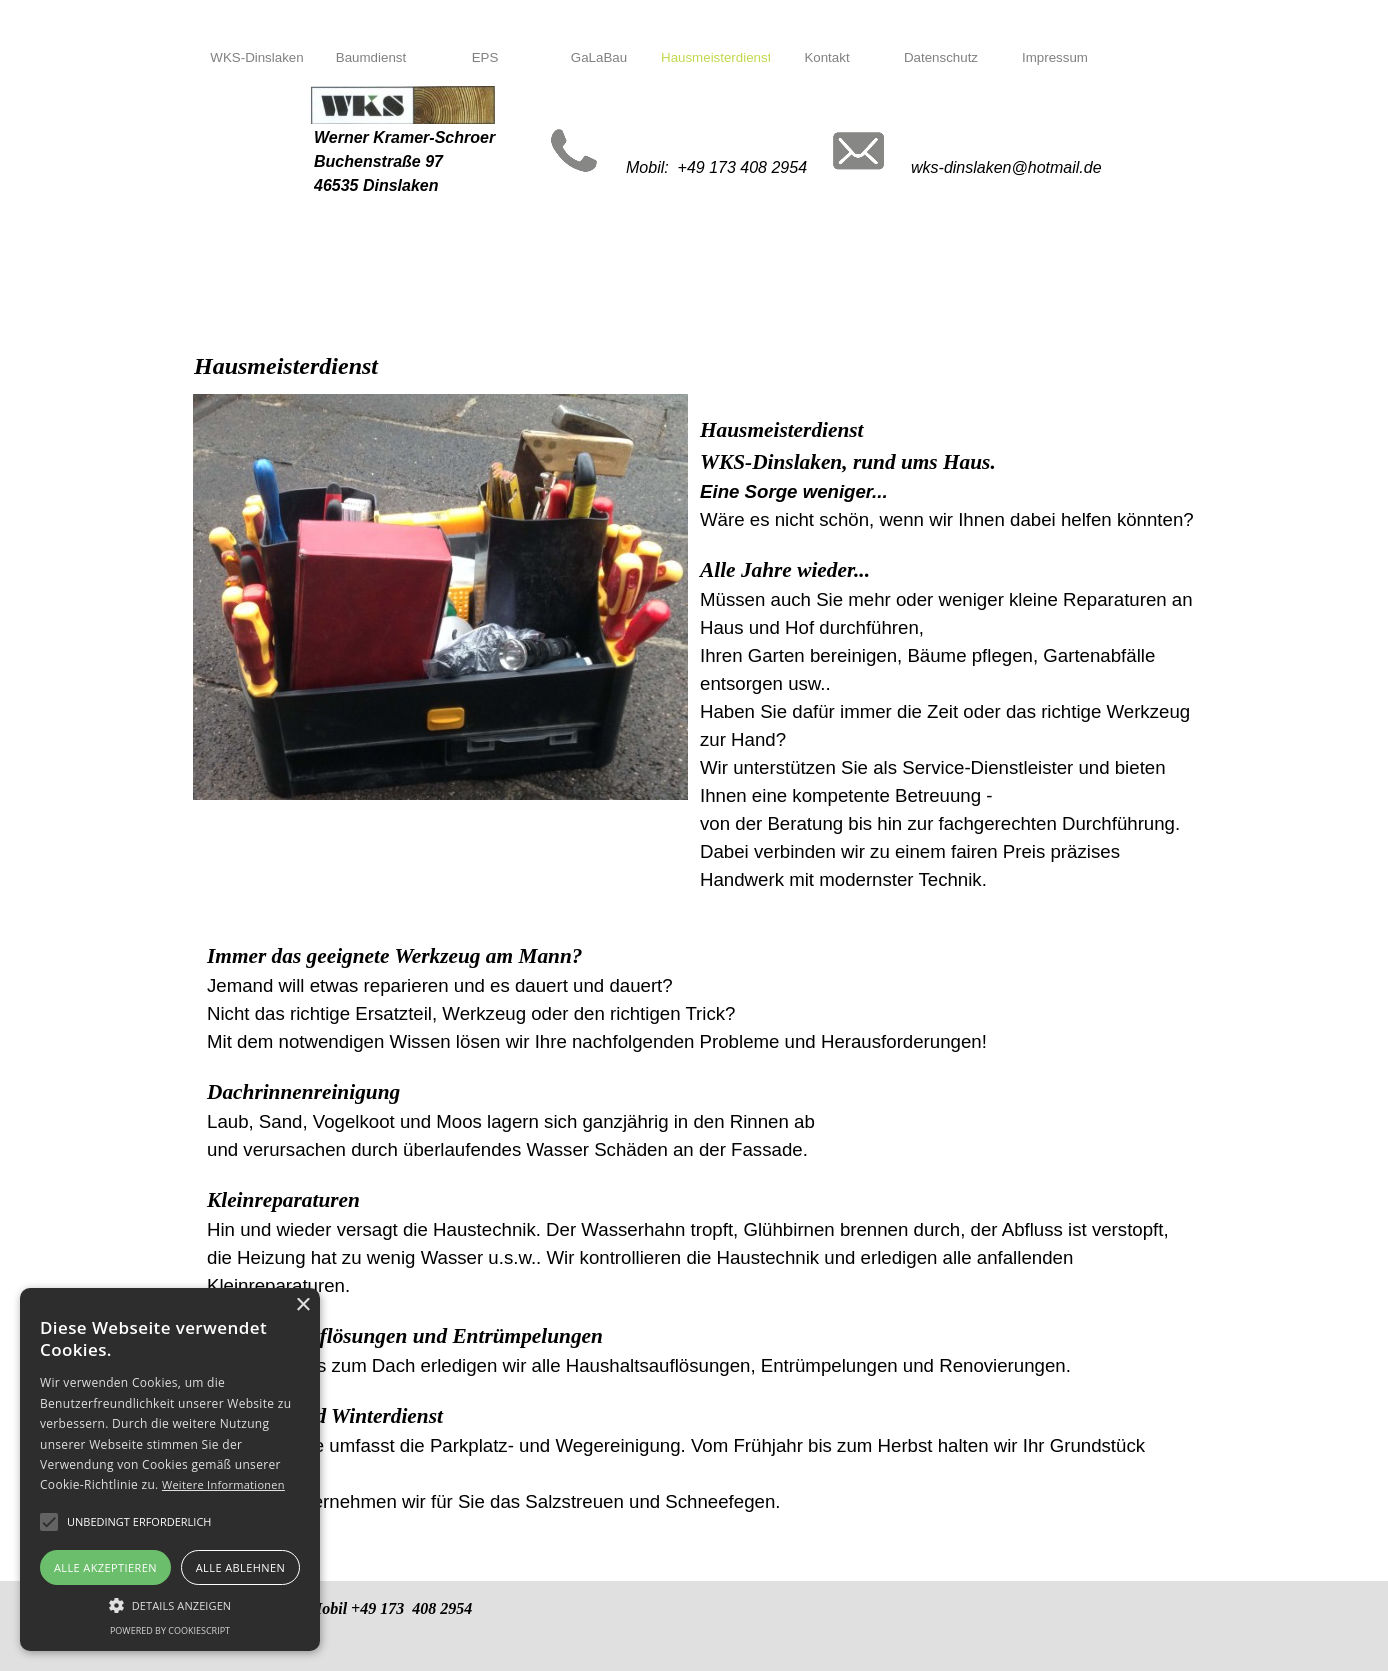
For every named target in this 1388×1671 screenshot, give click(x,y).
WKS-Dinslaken (256, 57)
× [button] (302, 1305)
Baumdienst (371, 57)
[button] (170, 1603)
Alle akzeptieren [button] (105, 1567)
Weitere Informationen (223, 1484)
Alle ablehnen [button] (240, 1567)
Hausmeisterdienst (716, 57)
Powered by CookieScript (170, 1630)
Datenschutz (941, 57)
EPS (485, 57)
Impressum (1055, 57)
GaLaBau (599, 57)
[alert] (170, 1469)
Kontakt (826, 57)
